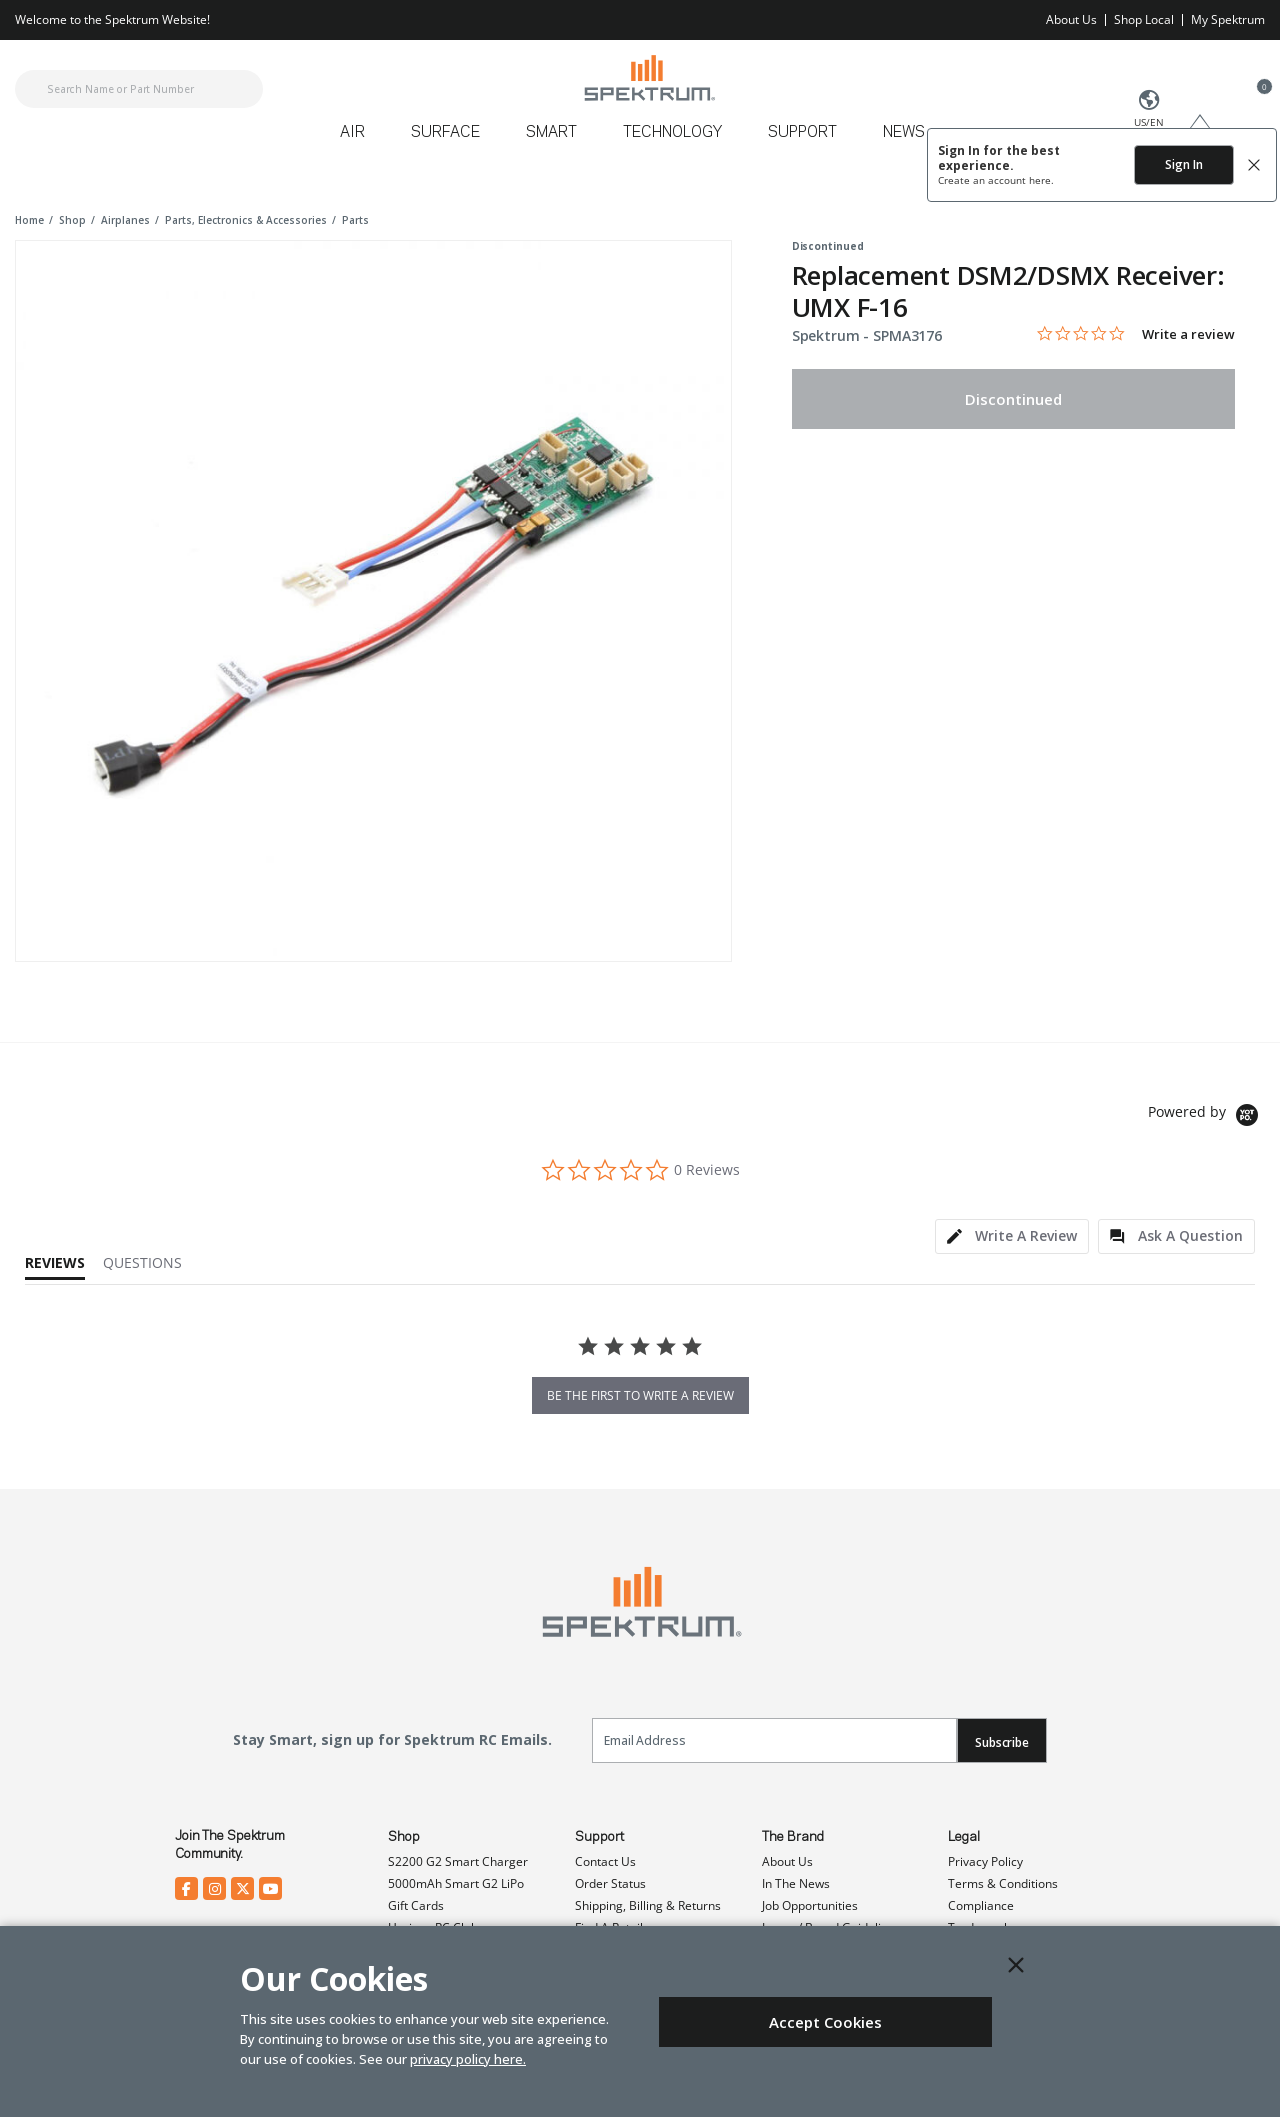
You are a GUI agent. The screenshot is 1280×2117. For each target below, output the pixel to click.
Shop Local (1144, 19)
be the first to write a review (640, 1395)
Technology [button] (672, 133)
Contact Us (605, 1861)
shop (72, 220)
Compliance (981, 1905)
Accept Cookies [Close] (825, 2022)
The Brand (793, 1837)
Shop (404, 1837)
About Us (1071, 19)
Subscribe (1002, 1742)
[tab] (1012, 1236)
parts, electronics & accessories (246, 220)
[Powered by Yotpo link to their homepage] (1206, 1117)
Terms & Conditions (1003, 1883)
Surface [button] (445, 133)
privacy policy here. (468, 2059)
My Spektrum (1228, 19)
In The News (796, 1883)
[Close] (1016, 1965)
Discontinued (1013, 399)
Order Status (610, 1883)
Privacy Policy (985, 1861)
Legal (964, 1837)
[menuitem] (360, 139)
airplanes (125, 220)
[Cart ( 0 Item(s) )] (1253, 101)
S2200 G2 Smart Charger (458, 1861)
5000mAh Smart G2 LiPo (456, 1883)
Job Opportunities (810, 1905)
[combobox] (139, 89)
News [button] (904, 133)
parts (355, 220)
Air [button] (352, 133)
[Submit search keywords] (32, 89)
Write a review (1188, 334)
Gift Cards (416, 1905)
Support (599, 1837)
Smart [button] (551, 133)
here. (1041, 180)
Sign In (1184, 164)
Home (29, 220)
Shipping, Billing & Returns (648, 1905)
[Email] (774, 1740)
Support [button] (802, 133)
